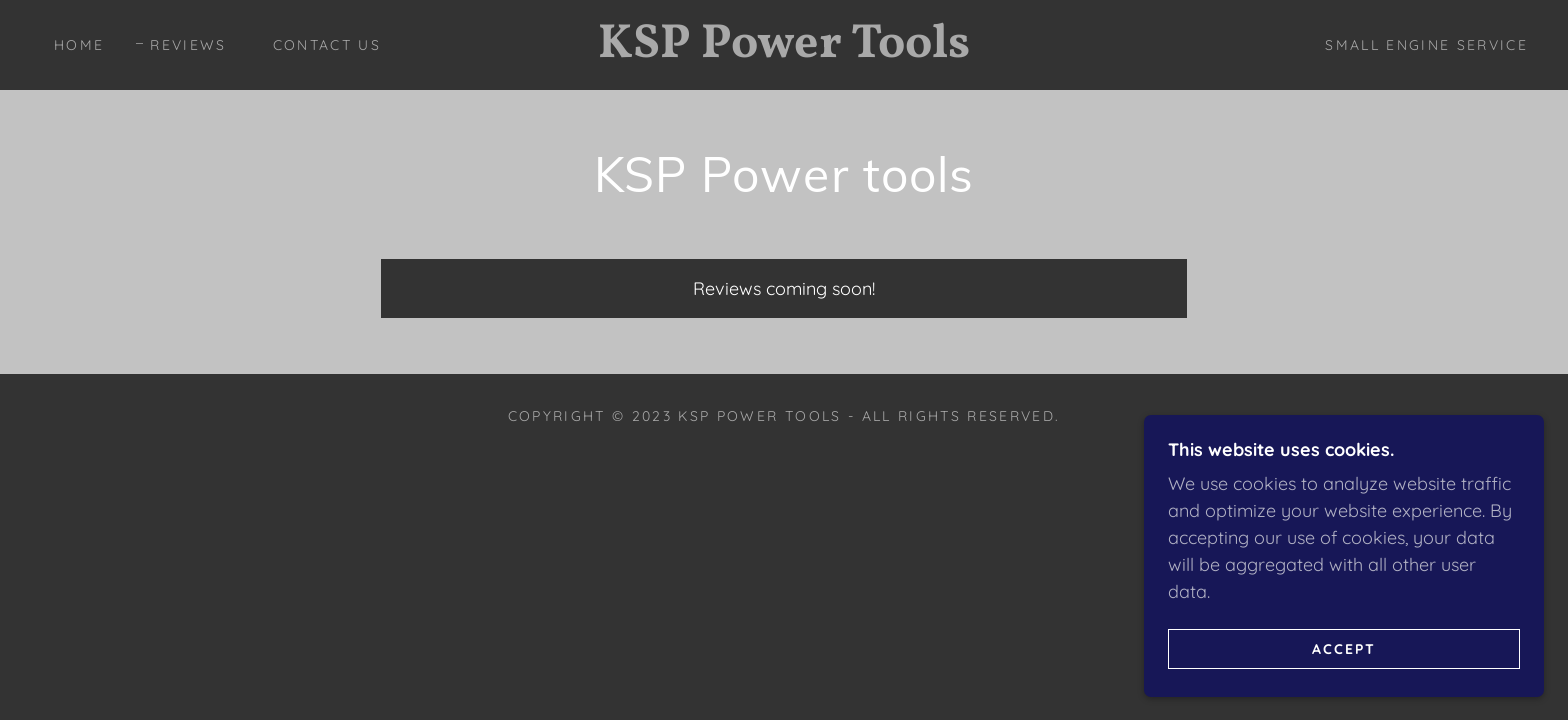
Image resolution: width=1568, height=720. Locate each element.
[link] (784, 50)
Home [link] (79, 45)
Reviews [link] (188, 45)
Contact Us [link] (327, 45)
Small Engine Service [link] (1426, 45)
